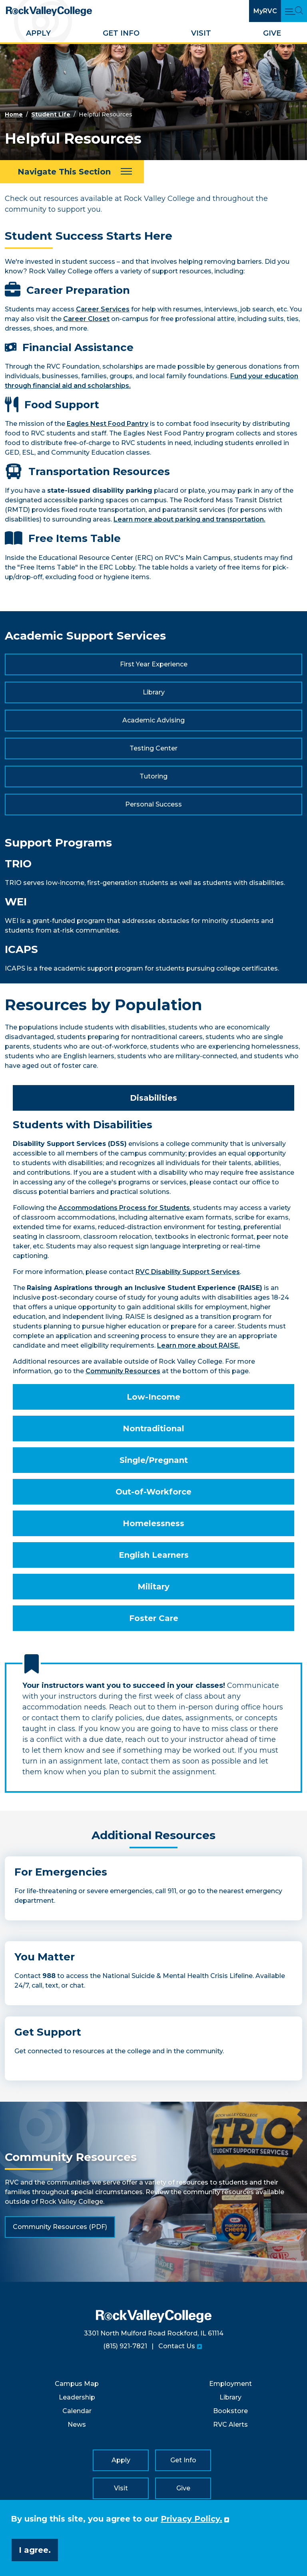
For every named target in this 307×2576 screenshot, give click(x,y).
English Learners (154, 1555)
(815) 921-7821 (125, 2346)
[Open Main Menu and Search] (294, 11)
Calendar (77, 2411)
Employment (230, 2383)
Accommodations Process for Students (124, 1208)
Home (14, 114)
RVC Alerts (230, 2424)
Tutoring (153, 776)
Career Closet (86, 319)
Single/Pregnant (154, 1460)
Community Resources (123, 1371)
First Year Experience (153, 664)
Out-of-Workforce (153, 1492)
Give (272, 33)
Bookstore (230, 2411)
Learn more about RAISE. (198, 1345)
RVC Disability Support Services (188, 1272)
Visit (201, 33)
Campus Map (77, 2383)
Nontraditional (153, 1428)
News (77, 2424)
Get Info (121, 33)
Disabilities (153, 1098)
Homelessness (153, 1523)
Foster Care (153, 1618)
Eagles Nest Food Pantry (107, 423)
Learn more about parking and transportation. (189, 519)
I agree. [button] (35, 2550)
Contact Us (176, 2346)
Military (153, 1586)
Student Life (50, 114)
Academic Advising (153, 720)
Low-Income (153, 1397)
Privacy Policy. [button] (191, 2519)
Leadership (77, 2397)
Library (154, 692)
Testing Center (153, 748)
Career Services (103, 309)
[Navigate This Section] (72, 171)
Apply (38, 33)
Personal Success (153, 804)
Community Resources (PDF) (60, 2227)
